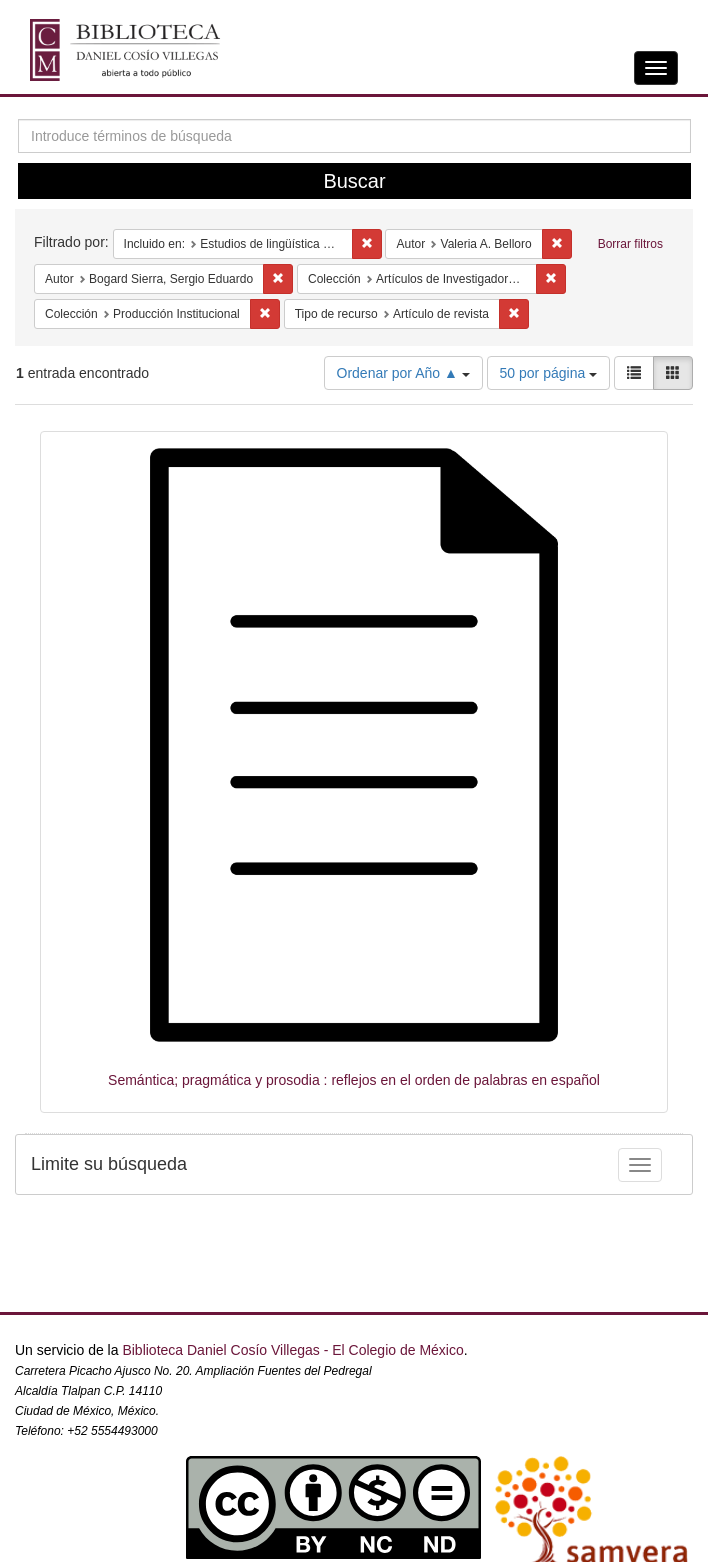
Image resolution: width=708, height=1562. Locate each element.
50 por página (549, 373)
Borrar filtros (630, 244)
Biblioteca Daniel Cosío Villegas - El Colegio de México (292, 1350)
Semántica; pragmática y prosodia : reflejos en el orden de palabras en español (354, 1080)
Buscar (354, 181)
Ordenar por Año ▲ (403, 373)
